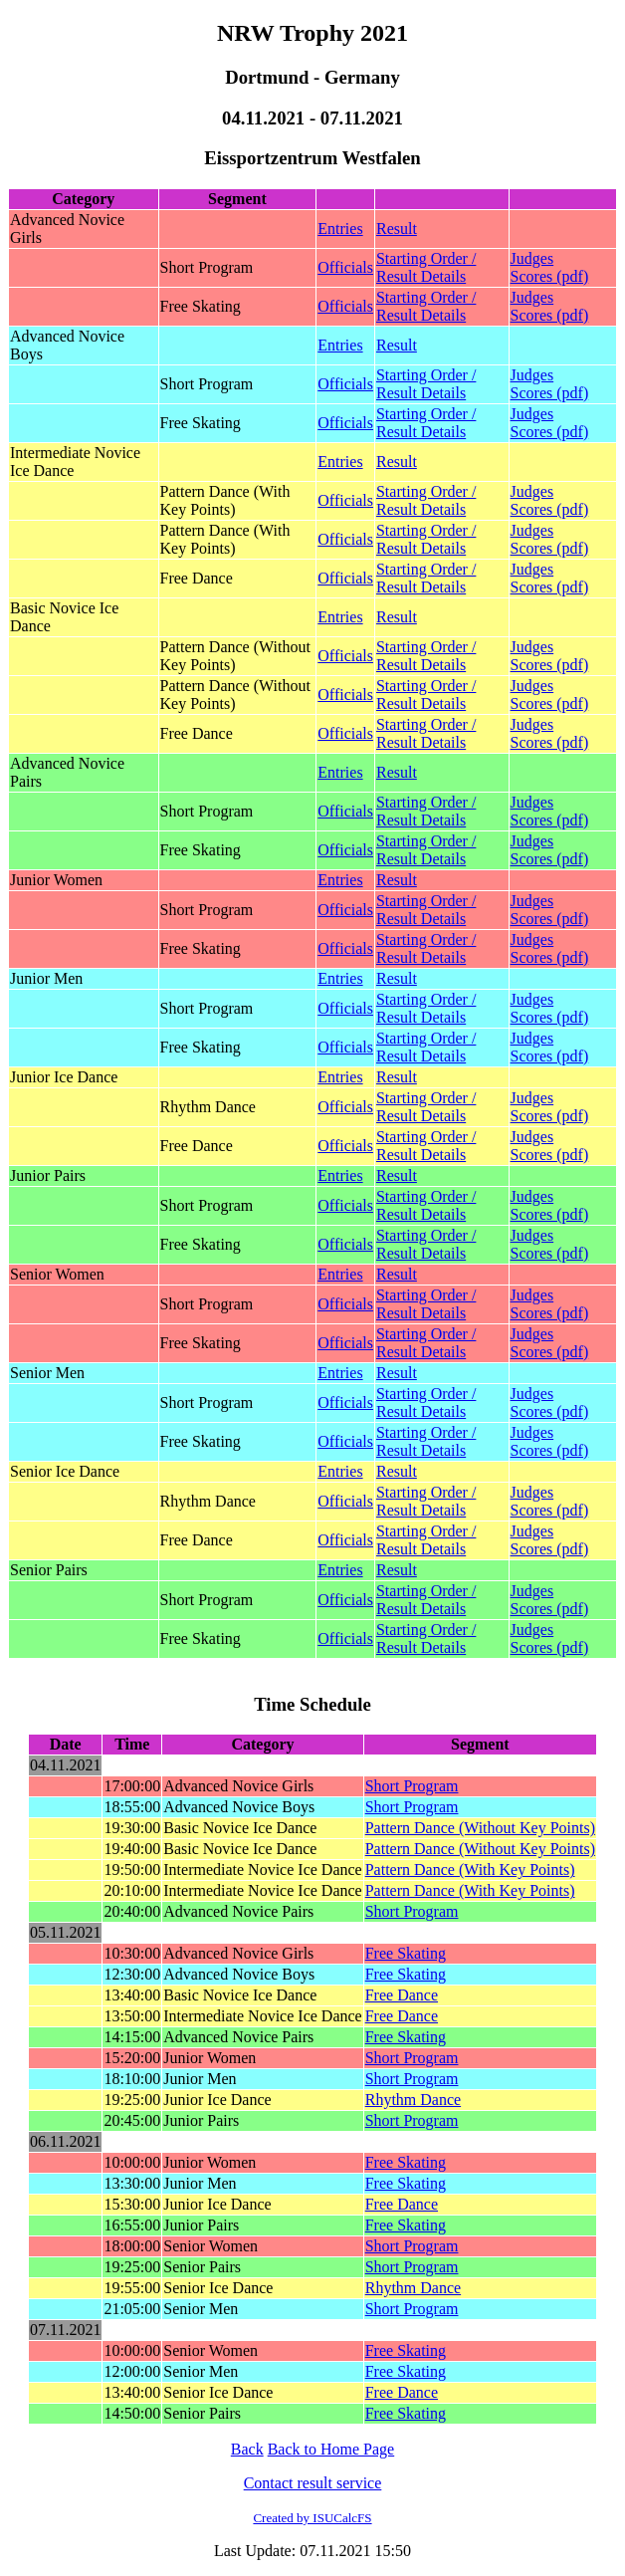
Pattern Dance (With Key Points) (470, 1869)
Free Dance (401, 1995)
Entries (339, 228)
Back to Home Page (331, 2449)
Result (396, 228)
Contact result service (313, 2482)
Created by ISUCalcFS (312, 2517)
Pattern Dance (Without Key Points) (480, 1827)
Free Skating (405, 1953)
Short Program (412, 1785)
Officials (345, 267)
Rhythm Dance (413, 2099)
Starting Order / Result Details (426, 267)
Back (247, 2449)
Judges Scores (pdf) (550, 267)
